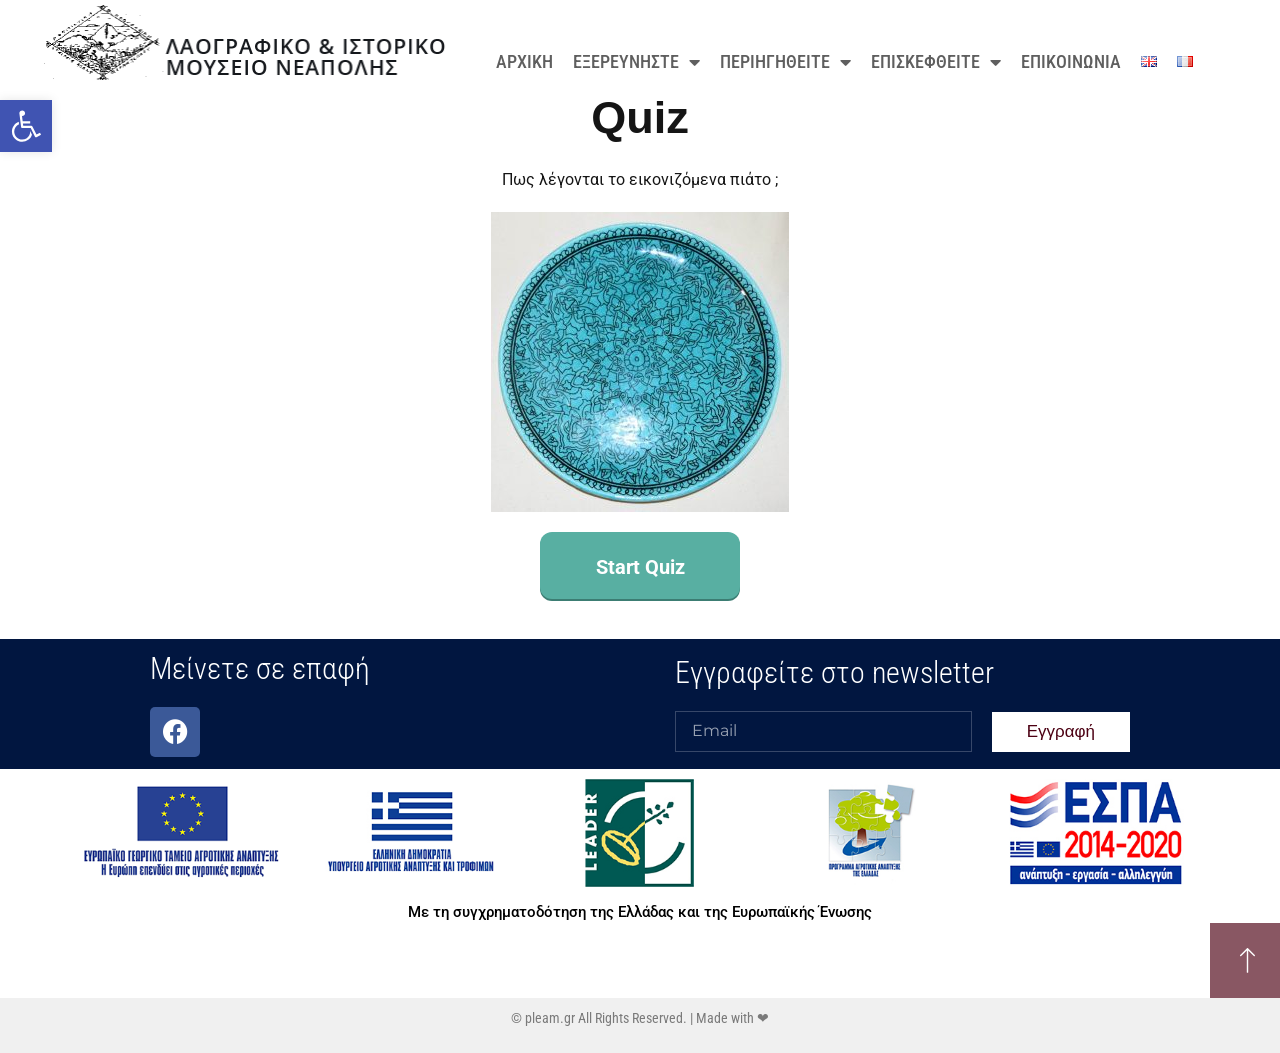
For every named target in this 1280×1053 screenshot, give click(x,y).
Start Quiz (640, 567)
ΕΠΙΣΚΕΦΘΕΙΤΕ (936, 62)
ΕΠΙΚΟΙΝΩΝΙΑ (1071, 61)
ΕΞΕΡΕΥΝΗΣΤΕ (636, 62)
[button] (26, 126)
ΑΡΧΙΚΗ (524, 61)
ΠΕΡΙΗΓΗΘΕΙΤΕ (785, 62)
